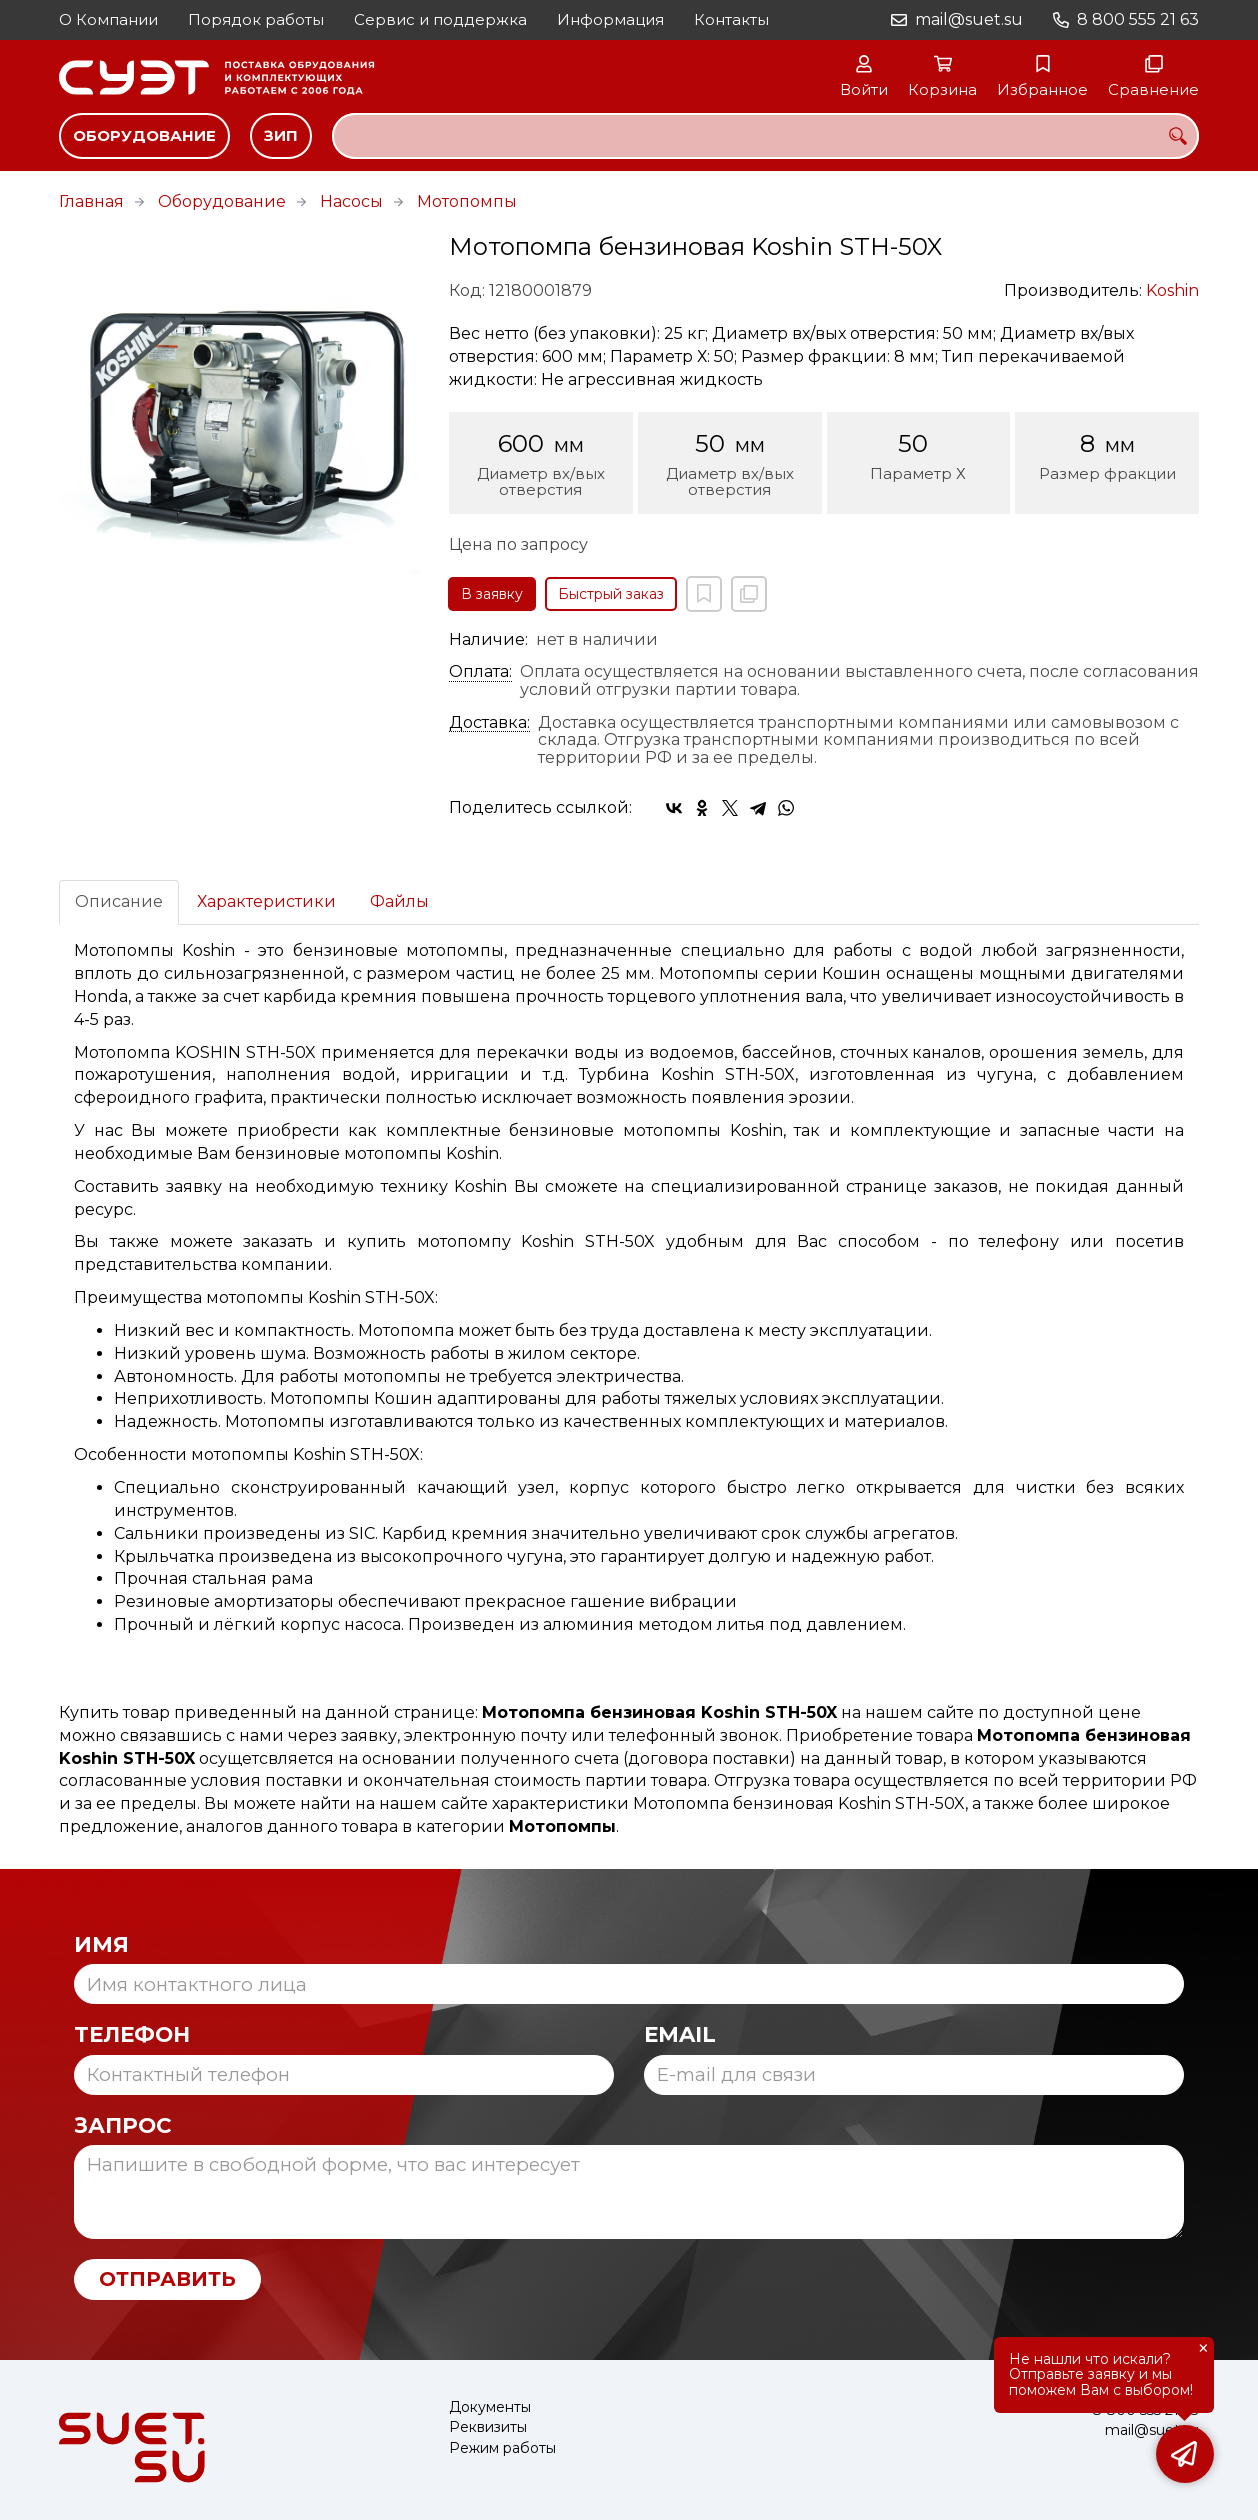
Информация (610, 19)
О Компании (108, 19)
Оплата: (480, 672)
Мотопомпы (467, 201)
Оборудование (144, 135)
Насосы (351, 201)
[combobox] (765, 136)
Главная (91, 201)
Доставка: (489, 723)
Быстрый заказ (611, 594)
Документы (490, 2407)
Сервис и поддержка (440, 19)
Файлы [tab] (399, 901)
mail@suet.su (969, 19)
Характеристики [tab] (266, 901)
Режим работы (502, 2448)
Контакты (731, 19)
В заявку (492, 594)
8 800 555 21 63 (1138, 19)
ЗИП (281, 135)
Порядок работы (256, 19)
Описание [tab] (119, 901)
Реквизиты (488, 2427)
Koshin (1172, 290)
